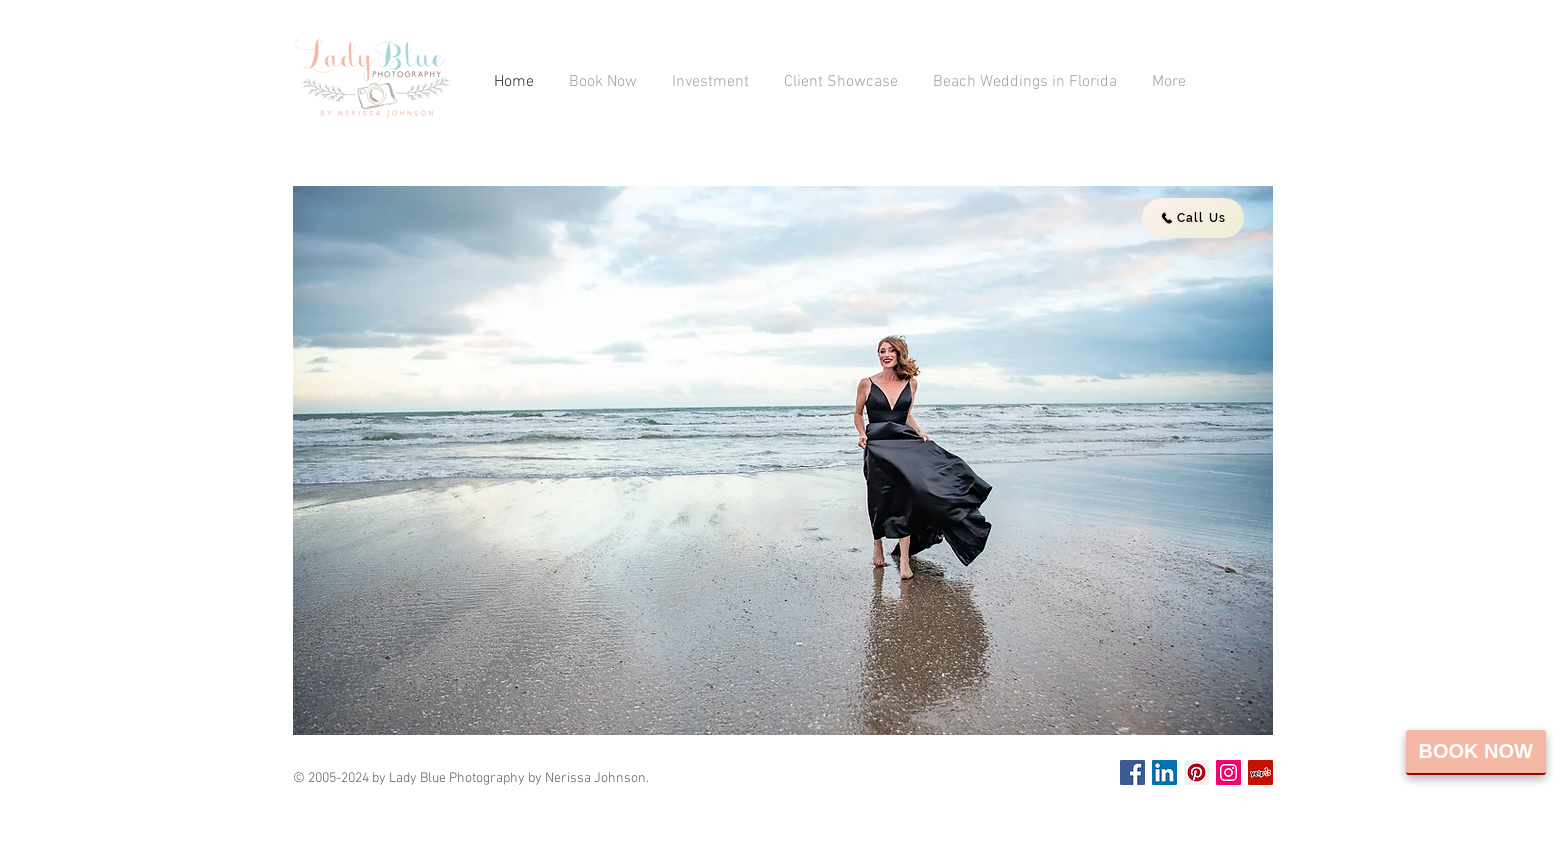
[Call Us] (1193, 218)
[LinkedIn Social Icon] (1164, 772)
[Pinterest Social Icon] (1196, 772)
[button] (783, 460)
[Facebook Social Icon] (1132, 772)
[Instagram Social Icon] (1228, 772)
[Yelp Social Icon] (1260, 772)
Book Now (1476, 751)
